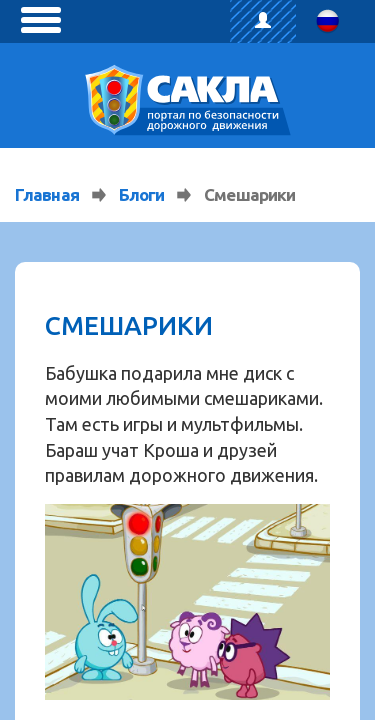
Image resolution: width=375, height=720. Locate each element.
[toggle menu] (41, 20)
